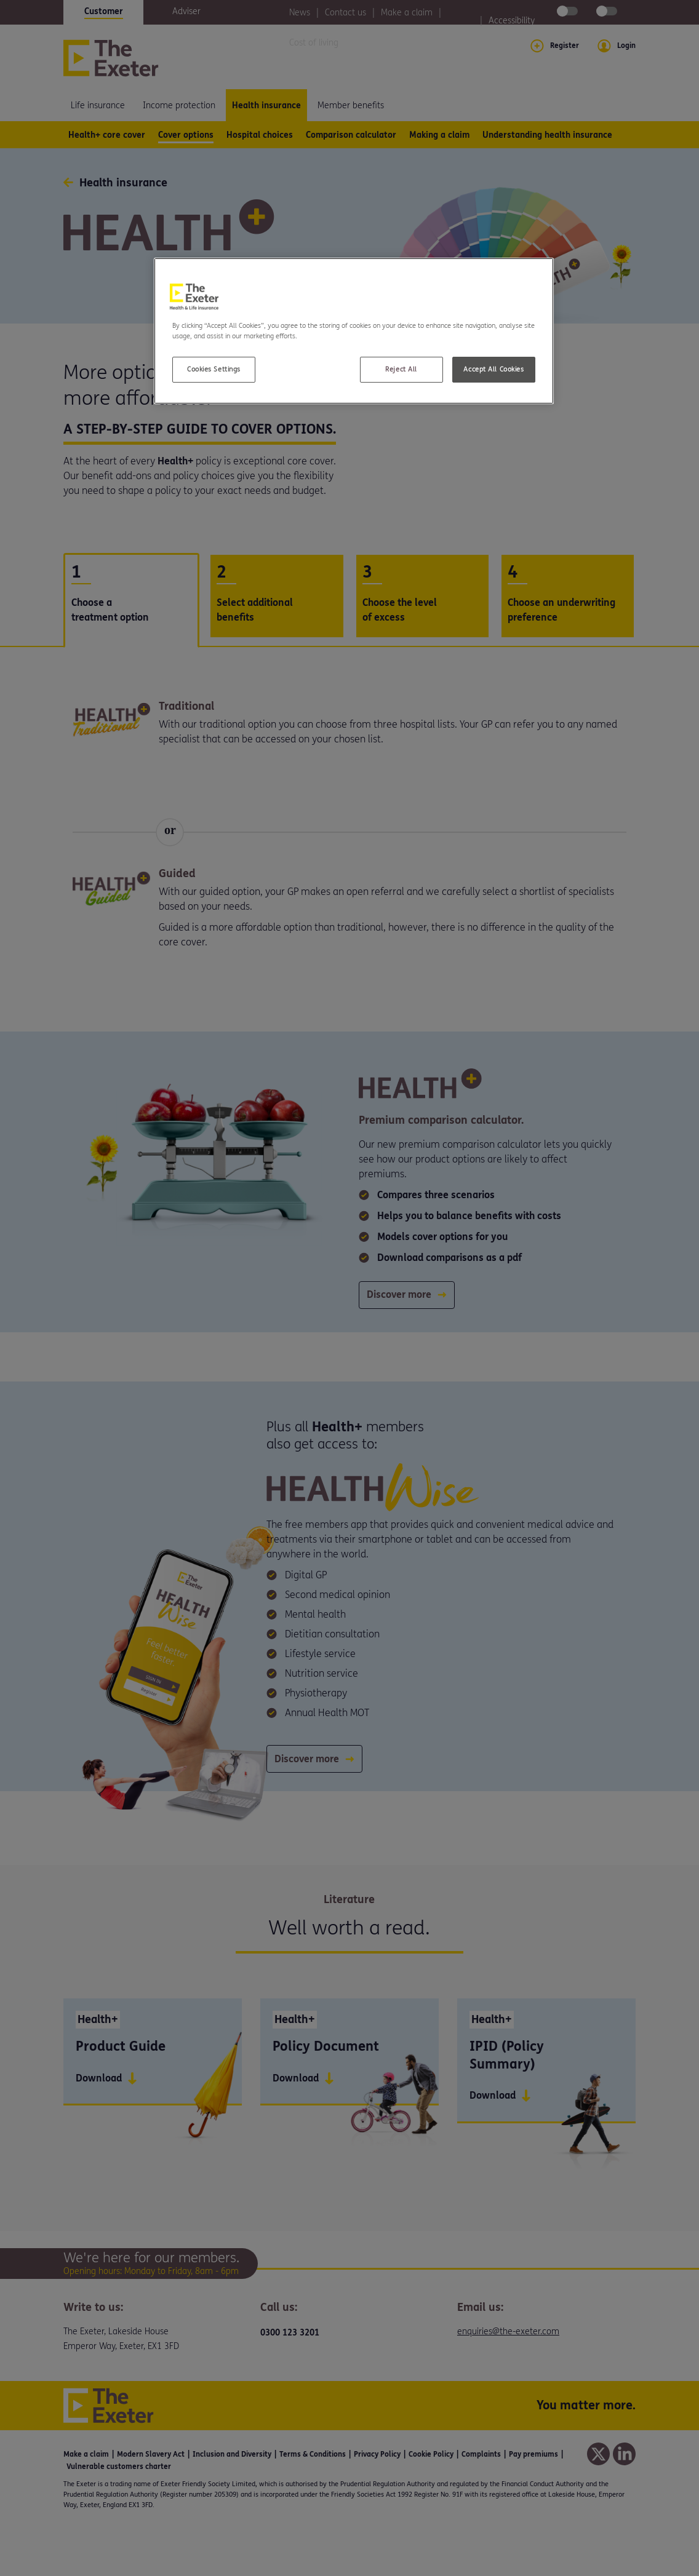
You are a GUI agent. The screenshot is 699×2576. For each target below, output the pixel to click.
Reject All (401, 369)
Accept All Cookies (493, 369)
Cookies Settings (214, 369)
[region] (354, 331)
